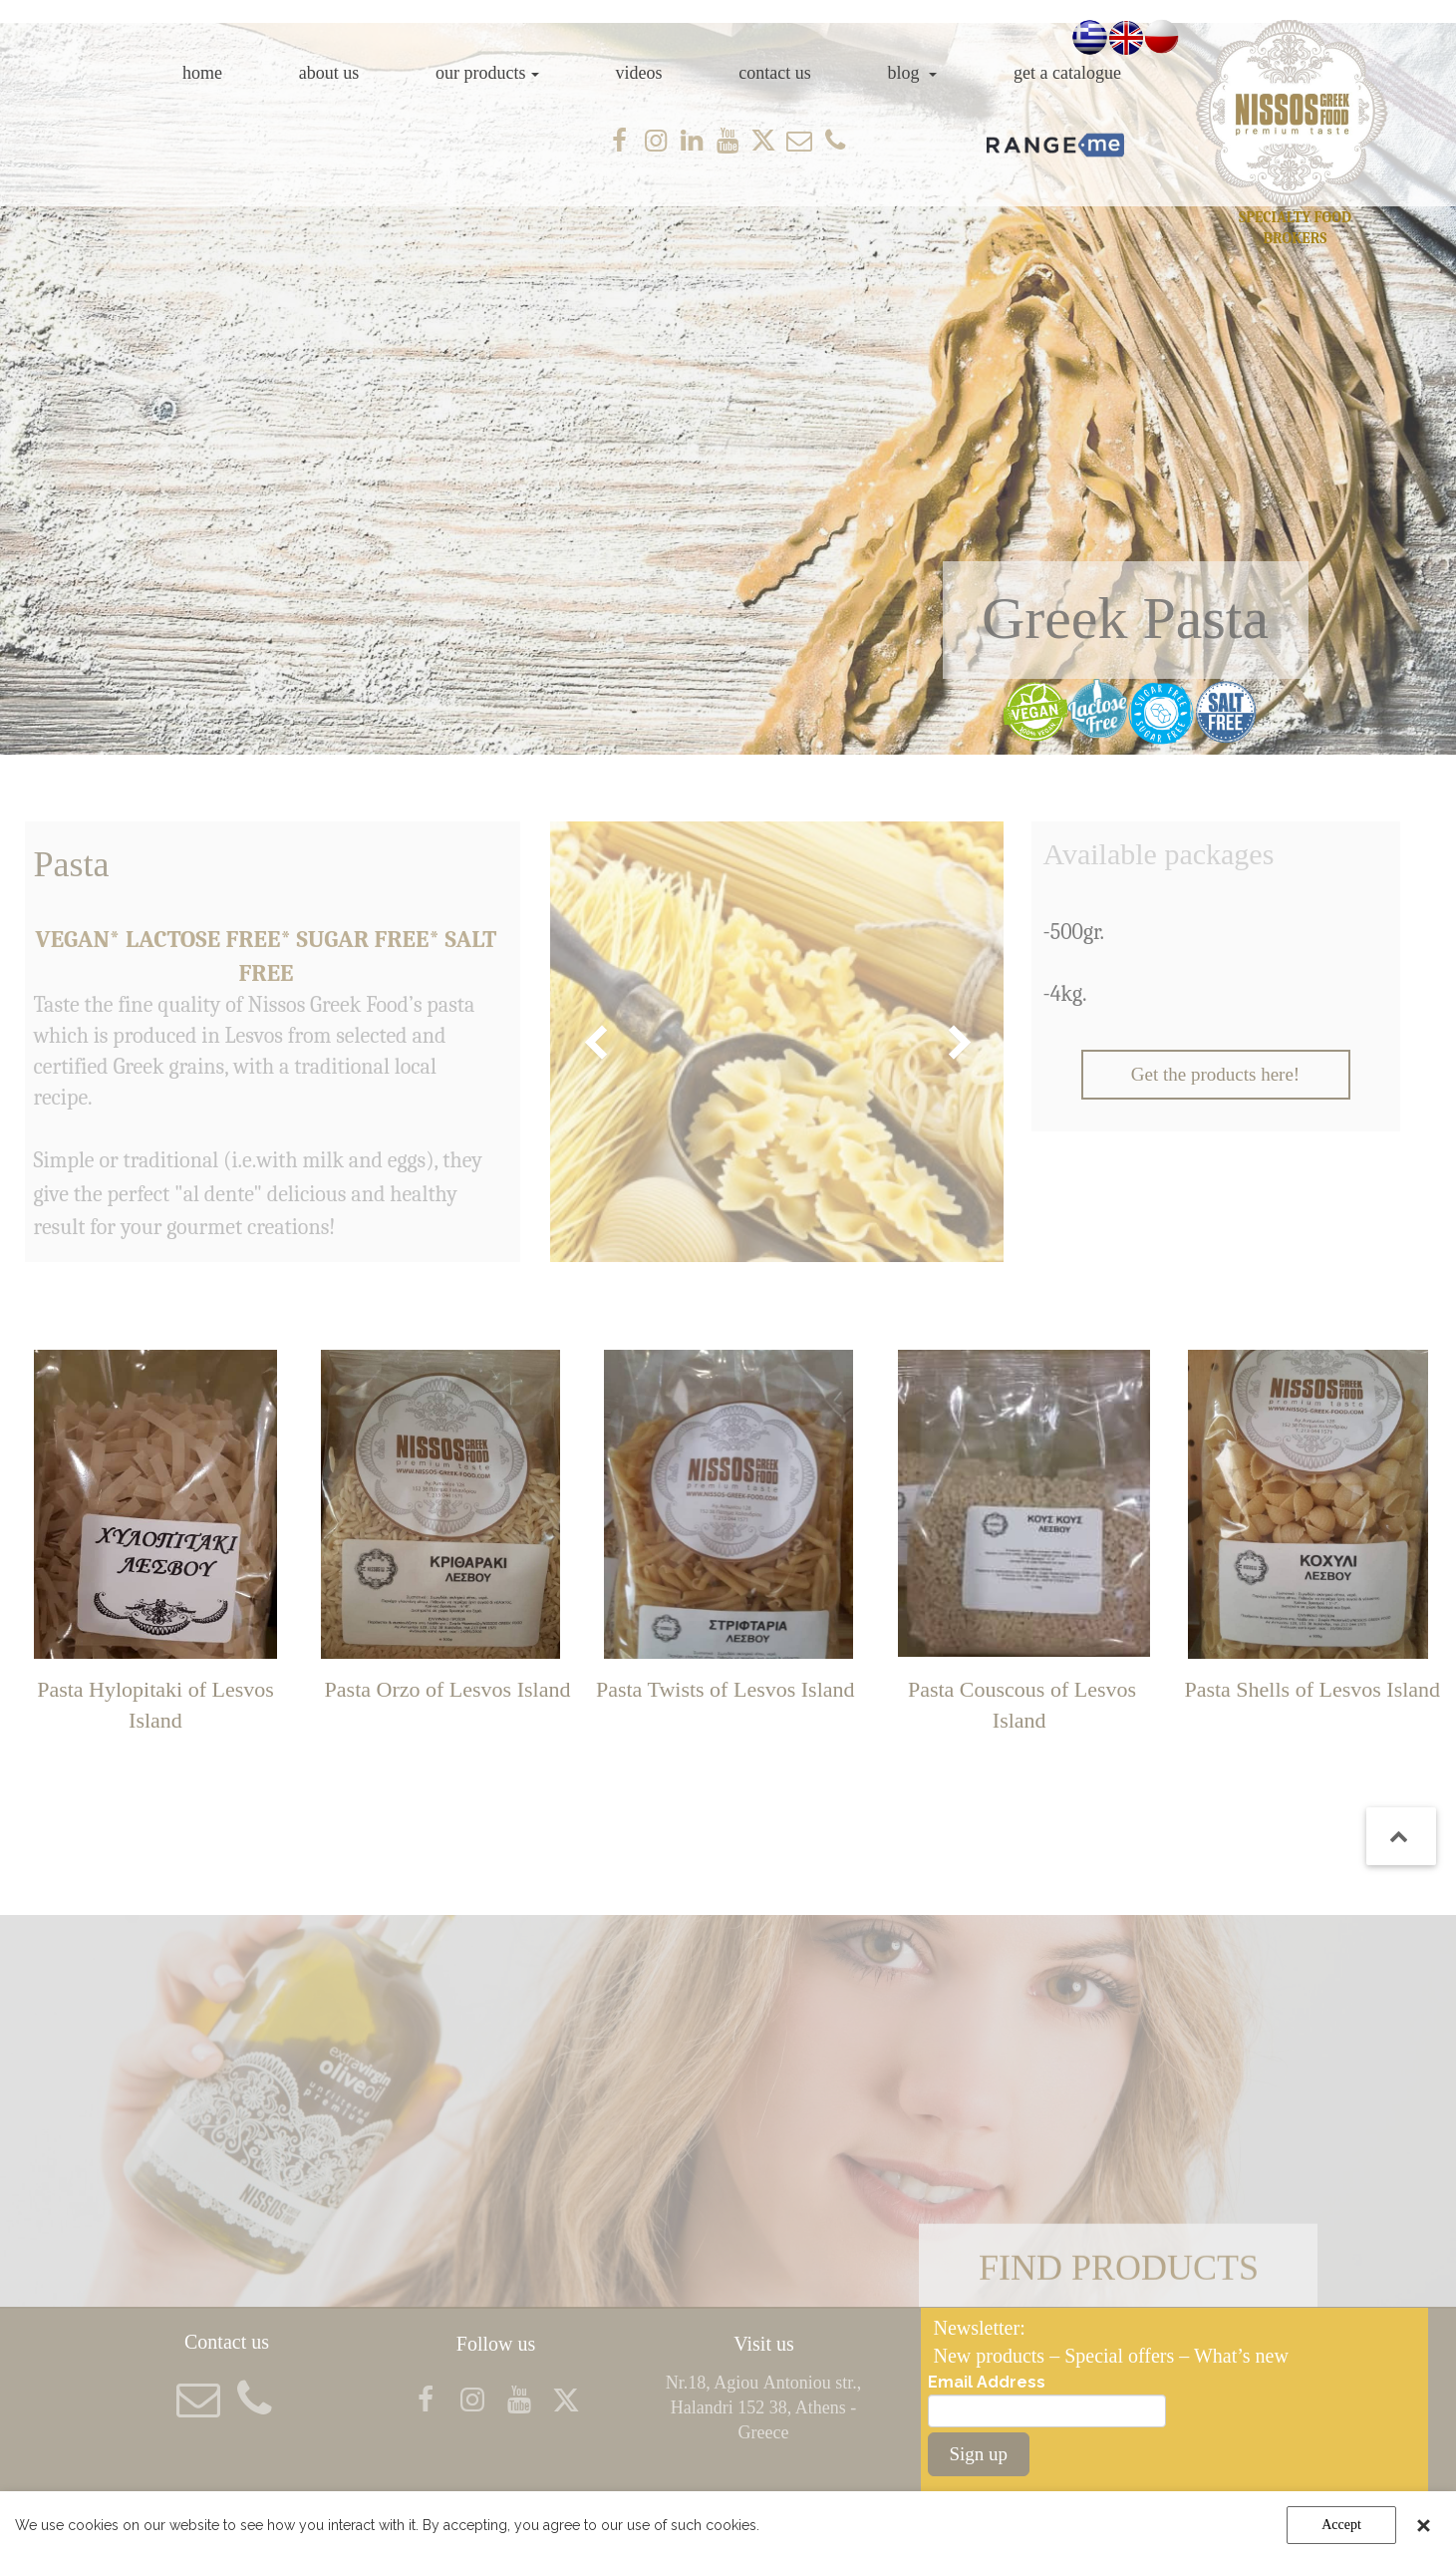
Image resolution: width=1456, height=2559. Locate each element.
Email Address (986, 2382)
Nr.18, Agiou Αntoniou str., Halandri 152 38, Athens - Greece (764, 2407)
